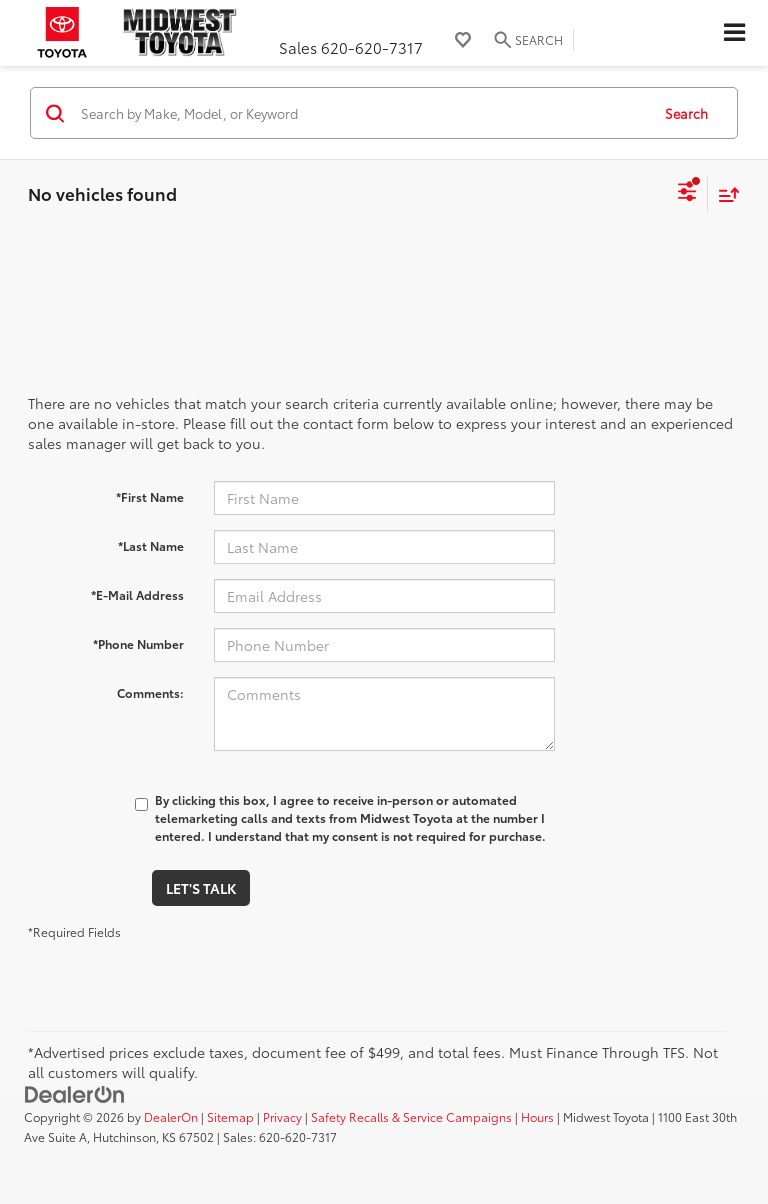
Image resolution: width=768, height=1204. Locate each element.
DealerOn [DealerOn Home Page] (171, 1116)
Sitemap (230, 1116)
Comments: (150, 692)
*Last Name (151, 545)
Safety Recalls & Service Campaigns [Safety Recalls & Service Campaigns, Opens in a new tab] (411, 1116)
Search (686, 113)
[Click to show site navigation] (734, 33)
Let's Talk (201, 888)
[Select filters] (687, 194)
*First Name (150, 496)
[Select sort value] (724, 194)
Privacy (282, 1116)
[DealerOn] (75, 1093)
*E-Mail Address (137, 594)
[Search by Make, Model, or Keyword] (362, 113)
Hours (537, 1116)
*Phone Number (138, 643)
